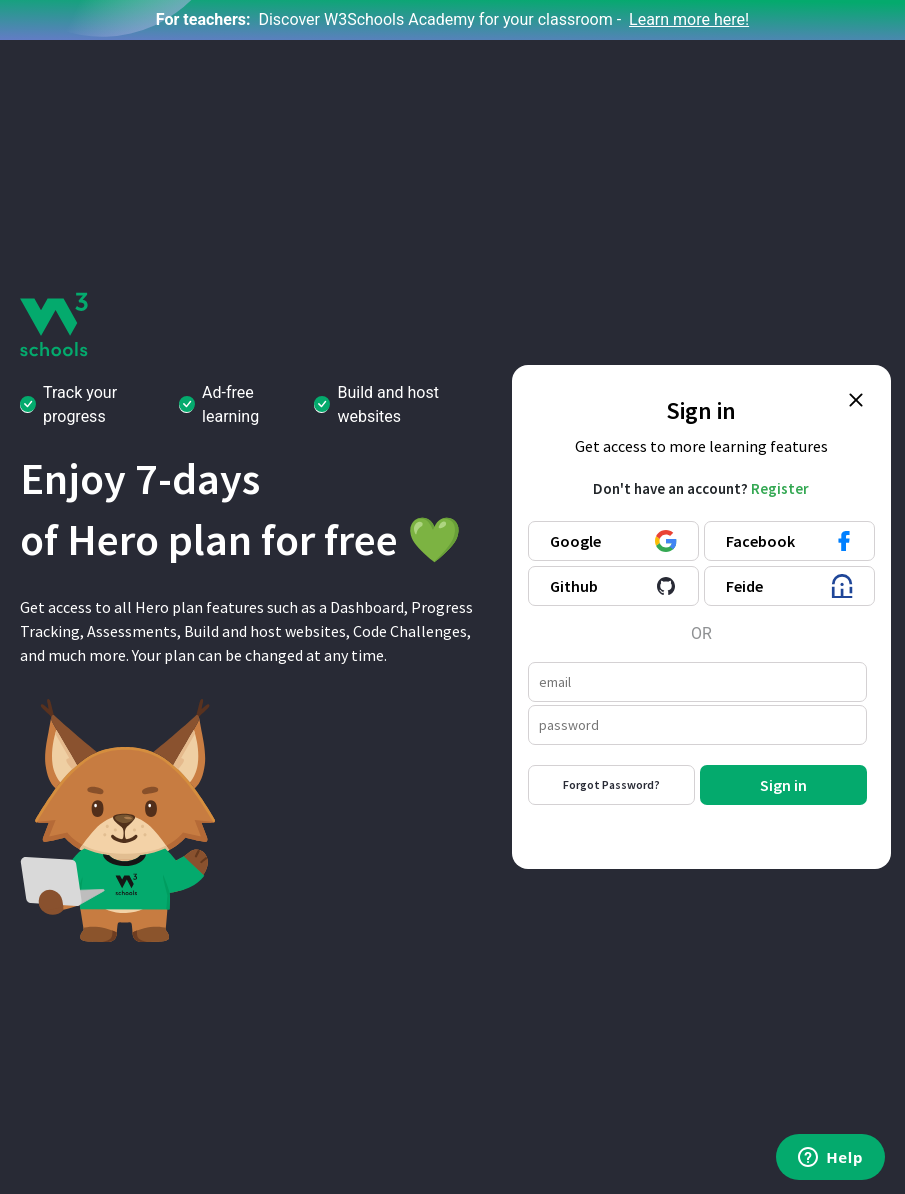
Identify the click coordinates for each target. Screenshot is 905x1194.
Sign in (783, 785)
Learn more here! (689, 19)
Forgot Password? (611, 784)
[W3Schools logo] (54, 323)
